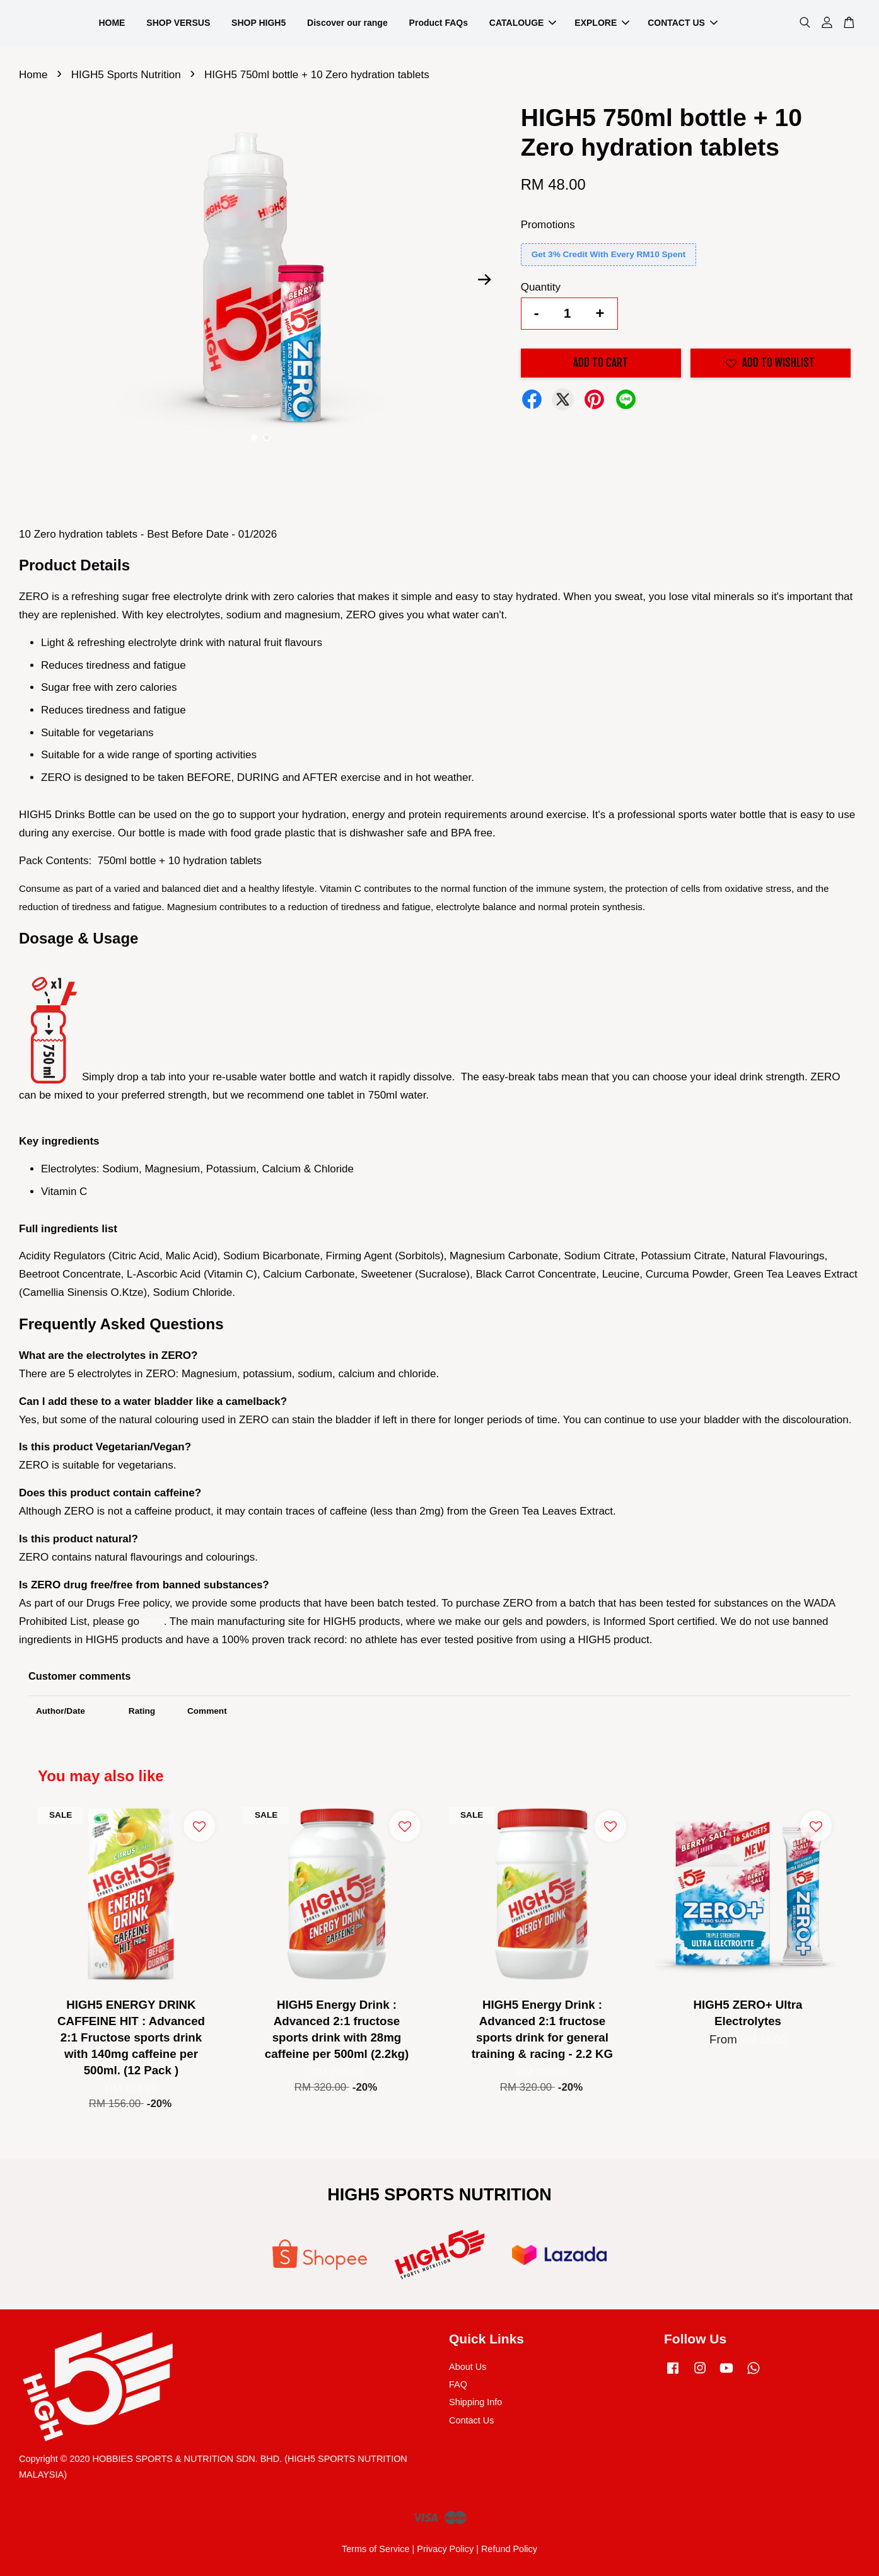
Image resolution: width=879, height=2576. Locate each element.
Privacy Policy (445, 2549)
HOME (111, 23)
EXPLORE (601, 23)
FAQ (458, 2384)
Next (485, 280)
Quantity (541, 287)
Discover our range (347, 23)
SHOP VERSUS (178, 23)
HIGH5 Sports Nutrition (126, 75)
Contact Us (471, 2420)
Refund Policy (509, 2549)
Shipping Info (475, 2402)
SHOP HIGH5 (258, 23)
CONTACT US (683, 23)
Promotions (548, 225)
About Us (467, 2367)
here (153, 1621)
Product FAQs (438, 23)
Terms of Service (376, 2549)
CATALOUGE (523, 23)
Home (33, 75)
